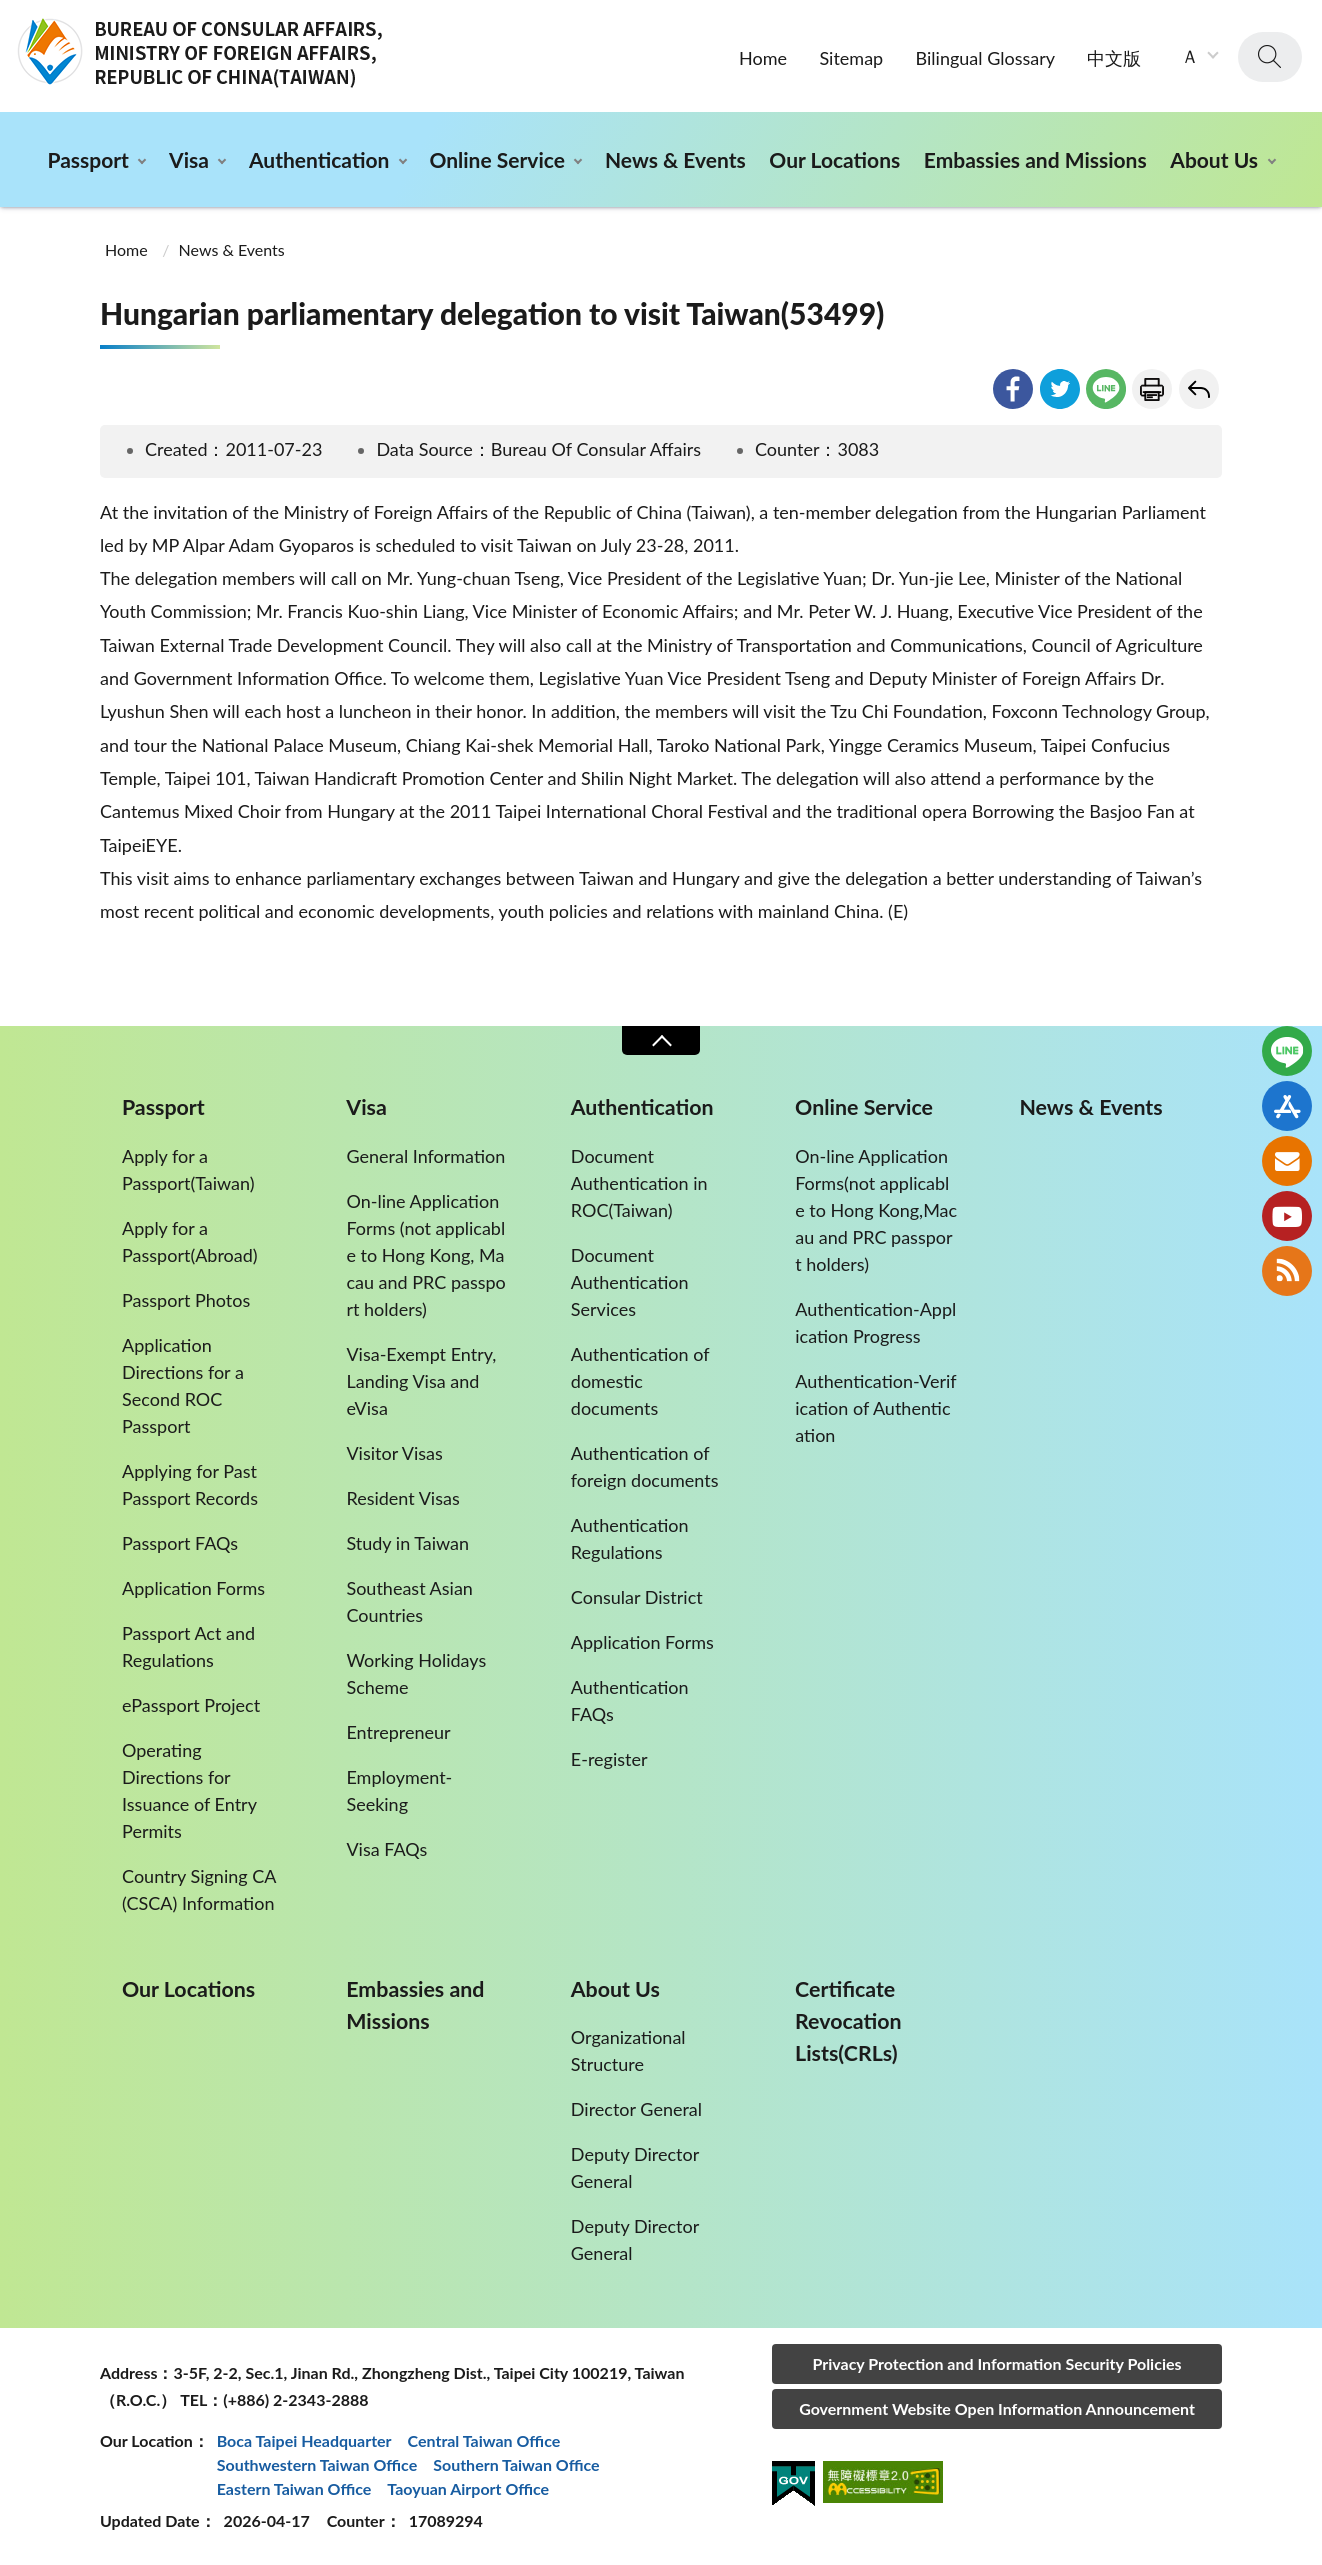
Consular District (637, 1597)
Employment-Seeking (399, 1790)
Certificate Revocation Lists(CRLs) (848, 2021)
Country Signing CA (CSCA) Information (199, 1889)
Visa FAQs (386, 1849)
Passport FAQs (180, 1543)
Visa (189, 159)
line (1106, 389)
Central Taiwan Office (484, 2440)
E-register (609, 1759)
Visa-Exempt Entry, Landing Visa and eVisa (421, 1381)
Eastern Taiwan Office (294, 2488)
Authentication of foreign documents (645, 1466)
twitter (1060, 389)
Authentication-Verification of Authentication (875, 1408)
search (1270, 57)
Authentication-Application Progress (875, 1322)
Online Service (496, 159)
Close (661, 1040)
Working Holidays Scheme (416, 1673)
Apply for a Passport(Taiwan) (188, 1169)
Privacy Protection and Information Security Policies (996, 2363)
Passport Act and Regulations (188, 1646)
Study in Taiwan (407, 1543)
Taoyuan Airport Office (468, 2488)
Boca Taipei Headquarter (304, 2440)
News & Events (675, 159)
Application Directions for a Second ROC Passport (183, 1385)
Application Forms (193, 1588)
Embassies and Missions (1035, 159)
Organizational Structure (628, 2050)
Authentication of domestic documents (640, 1381)
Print (1152, 389)
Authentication (319, 159)
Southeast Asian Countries (409, 1601)
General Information (425, 1156)
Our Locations (834, 159)
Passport (87, 159)
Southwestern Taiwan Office (317, 2464)
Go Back (1199, 389)
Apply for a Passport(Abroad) (190, 1241)
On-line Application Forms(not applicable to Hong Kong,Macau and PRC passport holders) (876, 1210)
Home (763, 58)
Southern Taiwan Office (516, 2464)
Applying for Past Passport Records (190, 1484)
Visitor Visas (394, 1453)
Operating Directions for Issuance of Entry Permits (189, 1790)
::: (11, 16)
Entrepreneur (398, 1732)
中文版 (1114, 58)
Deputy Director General (635, 2167)
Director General (636, 2109)
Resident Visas (402, 1498)
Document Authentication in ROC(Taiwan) (639, 1183)
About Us (1214, 159)
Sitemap (851, 58)
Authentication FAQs (630, 1700)
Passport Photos (186, 1300)
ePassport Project (191, 1705)
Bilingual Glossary (985, 58)
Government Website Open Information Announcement (997, 2408)
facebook (1013, 389)
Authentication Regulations (630, 1538)
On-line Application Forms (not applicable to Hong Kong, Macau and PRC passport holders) (425, 1255)
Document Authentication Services (630, 1282)
